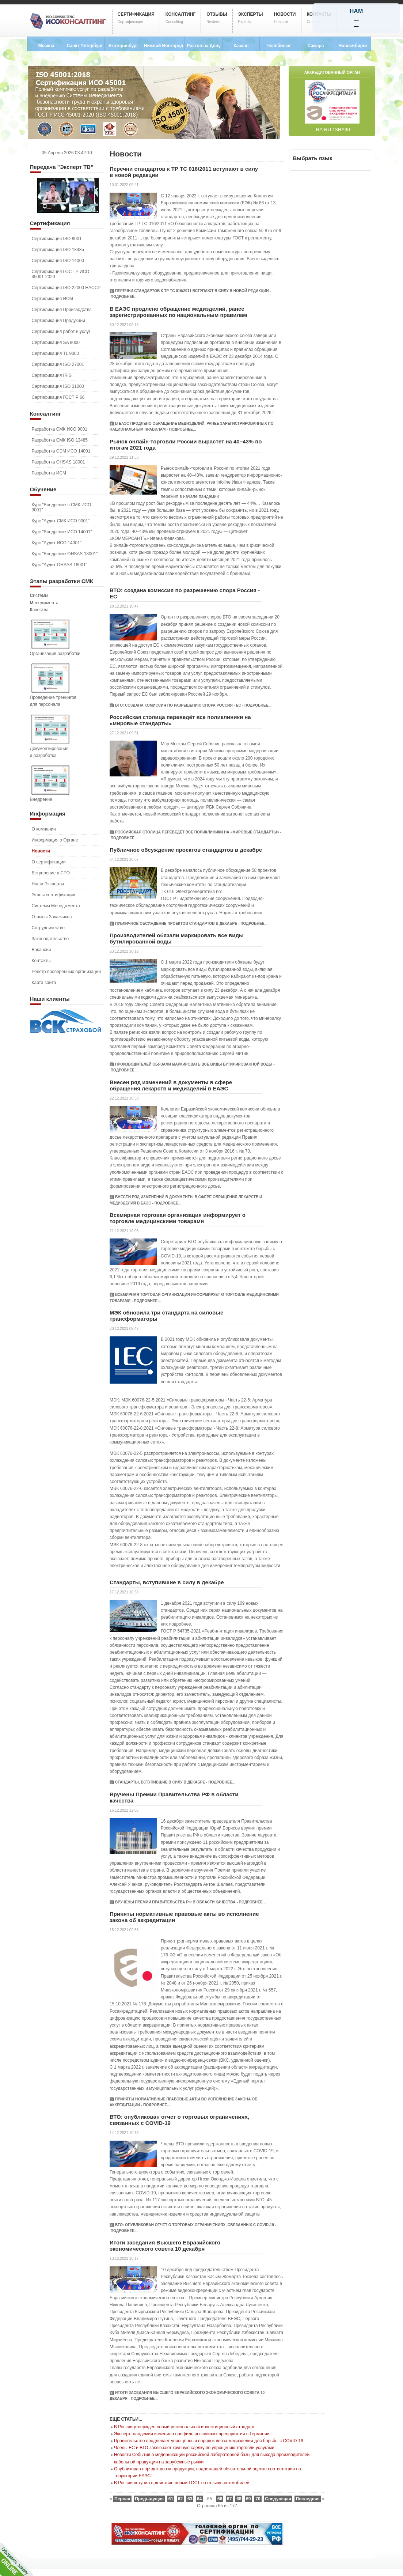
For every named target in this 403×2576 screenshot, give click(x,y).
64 (199, 2498)
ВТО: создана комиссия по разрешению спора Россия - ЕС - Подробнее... (193, 705)
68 (238, 2498)
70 (257, 2498)
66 (219, 2498)
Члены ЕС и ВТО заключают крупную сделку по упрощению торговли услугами (194, 2447)
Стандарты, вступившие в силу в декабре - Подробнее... (175, 1782)
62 (180, 2498)
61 (170, 2498)
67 (229, 2498)
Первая (122, 2498)
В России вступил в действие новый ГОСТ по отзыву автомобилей (181, 2482)
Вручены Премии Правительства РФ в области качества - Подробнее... (190, 1902)
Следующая (278, 2498)
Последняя (307, 2498)
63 (189, 2498)
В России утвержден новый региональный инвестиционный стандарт (184, 2426)
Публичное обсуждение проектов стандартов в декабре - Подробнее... (191, 924)
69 (248, 2498)
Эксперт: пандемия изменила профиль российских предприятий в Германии (191, 2433)
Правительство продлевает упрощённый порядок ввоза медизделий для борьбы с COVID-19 (208, 2440)
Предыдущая (149, 2498)
